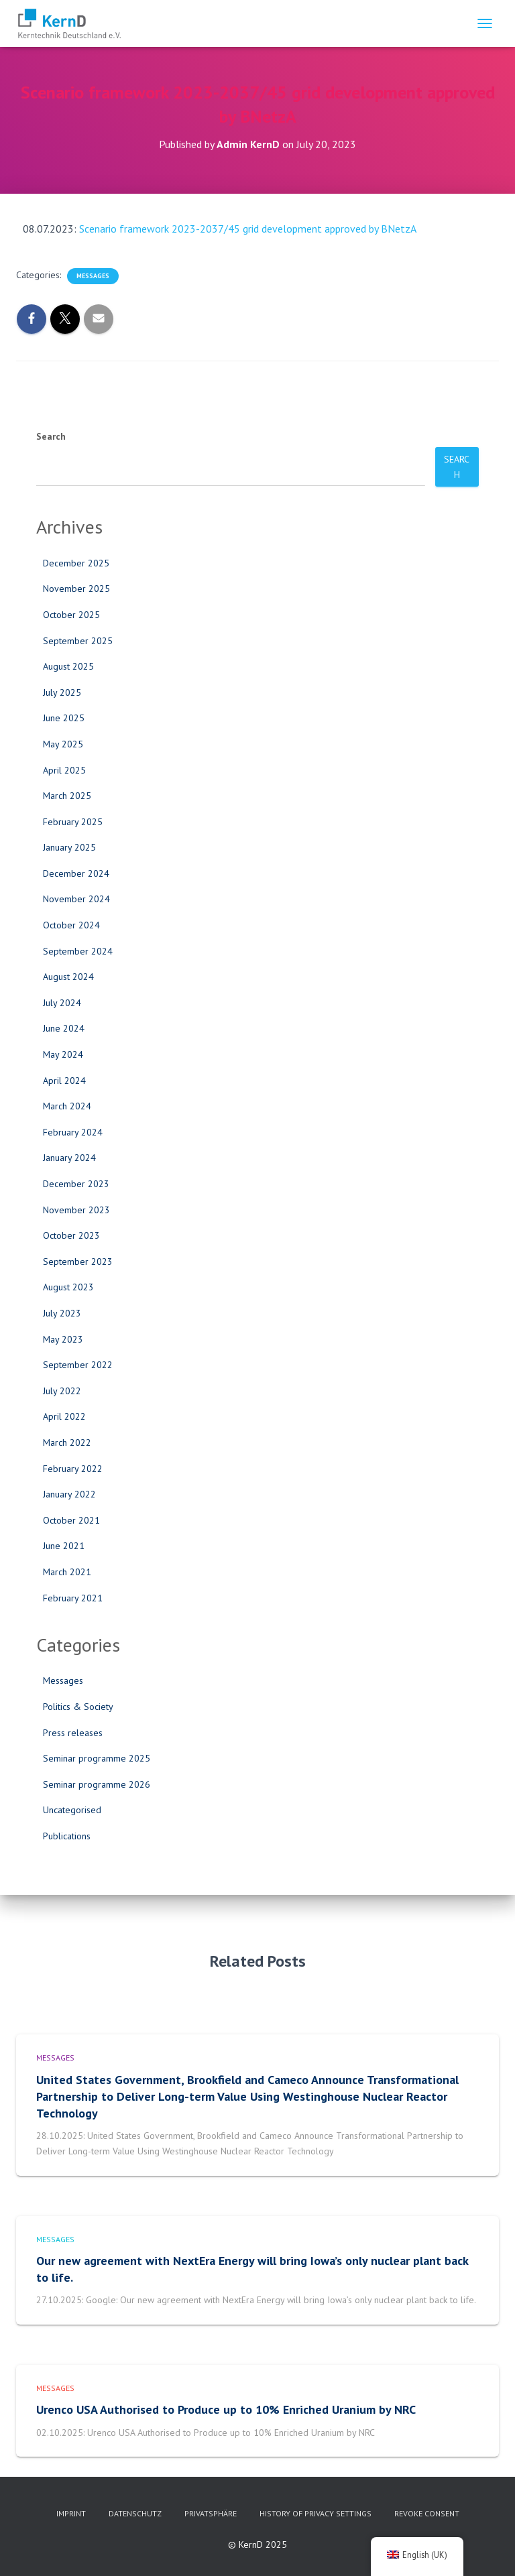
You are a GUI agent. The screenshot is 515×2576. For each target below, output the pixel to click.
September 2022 (78, 1365)
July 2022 (62, 1391)
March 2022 (67, 1442)
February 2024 (73, 1132)
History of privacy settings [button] (315, 2513)
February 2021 (73, 1598)
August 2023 (68, 1287)
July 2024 (62, 1003)
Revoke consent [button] (426, 2513)
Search (51, 436)
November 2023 (76, 1210)
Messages (92, 275)
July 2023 (62, 1313)
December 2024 (76, 873)
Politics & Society (78, 1707)
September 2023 (78, 1261)
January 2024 (69, 1158)
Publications (67, 1836)
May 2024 (63, 1054)
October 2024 (71, 925)
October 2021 (71, 1520)
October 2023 (71, 1235)
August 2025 (68, 666)
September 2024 (78, 951)
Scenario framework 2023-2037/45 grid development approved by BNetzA (247, 228)
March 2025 (67, 796)
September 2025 (78, 641)
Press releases (73, 1733)
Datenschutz (135, 2513)
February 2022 (73, 1469)
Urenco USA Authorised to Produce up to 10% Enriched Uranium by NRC (226, 2409)
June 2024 (63, 1028)
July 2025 (62, 692)
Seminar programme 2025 (96, 1758)
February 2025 (73, 822)
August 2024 (68, 977)
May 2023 (63, 1339)
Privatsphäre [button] (210, 2513)
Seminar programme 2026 (96, 1784)
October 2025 (71, 615)
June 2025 (63, 718)
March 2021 (67, 1572)
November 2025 (76, 588)
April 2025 (64, 770)
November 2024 (76, 899)
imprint (71, 2513)
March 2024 (67, 1106)
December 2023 (76, 1184)
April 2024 (64, 1081)
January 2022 (69, 1494)
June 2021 (63, 1546)
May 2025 (63, 744)
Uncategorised (72, 1810)
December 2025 (76, 563)
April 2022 (64, 1416)
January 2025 (69, 847)
